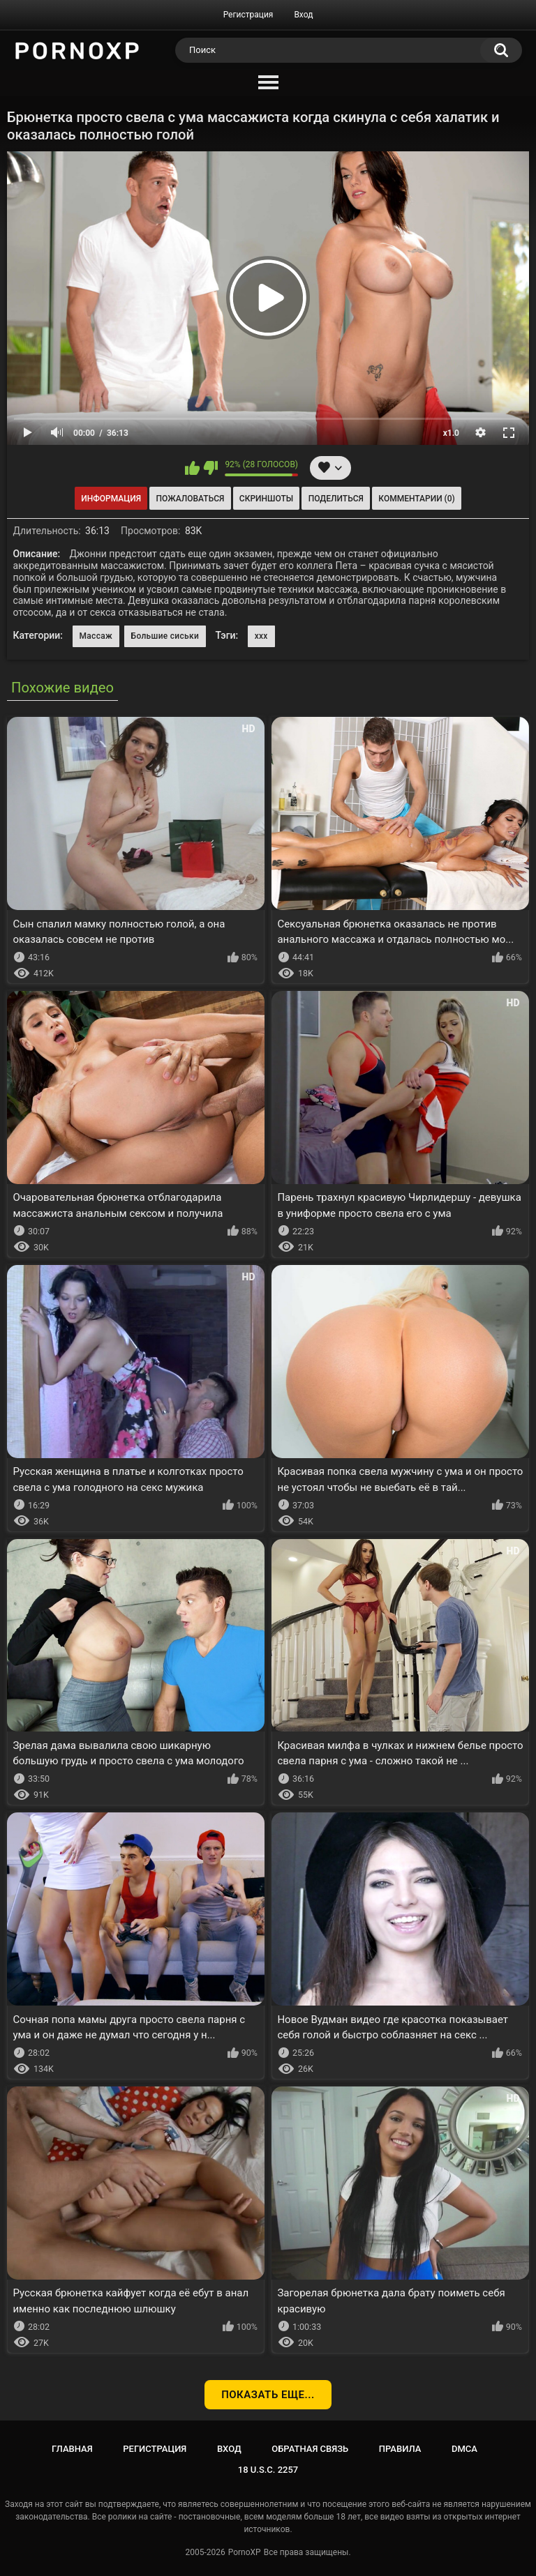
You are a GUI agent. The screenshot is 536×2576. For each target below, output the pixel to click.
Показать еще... (268, 2394)
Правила (400, 2449)
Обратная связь (309, 2449)
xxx (261, 636)
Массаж (96, 636)
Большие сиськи (165, 636)
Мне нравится (192, 468)
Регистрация (248, 15)
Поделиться (336, 498)
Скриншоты (266, 498)
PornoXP (244, 2552)
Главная (72, 2449)
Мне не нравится (210, 468)
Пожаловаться (190, 498)
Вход (303, 15)
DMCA (464, 2449)
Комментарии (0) (416, 498)
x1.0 (451, 433)
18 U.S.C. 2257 (268, 2469)
